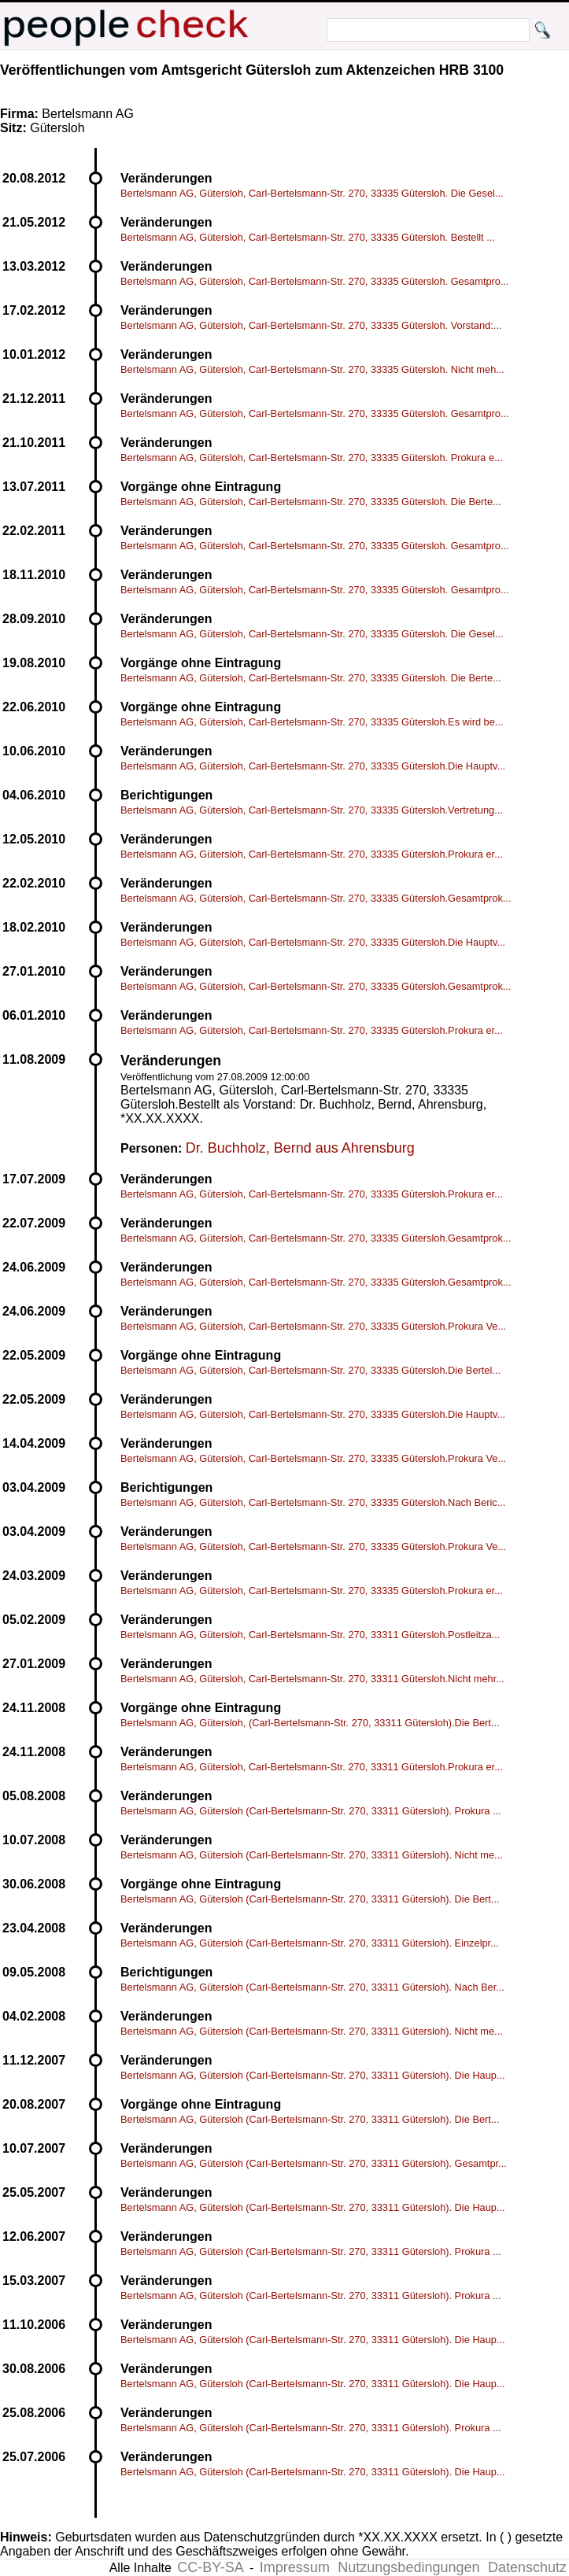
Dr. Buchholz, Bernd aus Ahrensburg (300, 1148)
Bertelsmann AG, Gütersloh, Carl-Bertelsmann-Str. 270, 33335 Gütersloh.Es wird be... (312, 722)
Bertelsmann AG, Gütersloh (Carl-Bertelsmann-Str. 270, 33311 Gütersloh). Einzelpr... (309, 1943)
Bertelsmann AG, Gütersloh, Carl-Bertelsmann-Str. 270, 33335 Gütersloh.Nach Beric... (312, 1502)
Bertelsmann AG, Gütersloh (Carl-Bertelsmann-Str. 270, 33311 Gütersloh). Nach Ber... (312, 1987)
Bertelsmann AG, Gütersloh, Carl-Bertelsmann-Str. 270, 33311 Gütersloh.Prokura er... (311, 1767)
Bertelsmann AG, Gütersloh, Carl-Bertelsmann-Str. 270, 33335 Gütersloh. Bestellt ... (307, 237)
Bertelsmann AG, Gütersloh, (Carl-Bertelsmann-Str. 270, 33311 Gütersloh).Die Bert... (310, 1723)
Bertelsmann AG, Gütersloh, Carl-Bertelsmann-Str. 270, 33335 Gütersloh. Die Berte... (310, 501)
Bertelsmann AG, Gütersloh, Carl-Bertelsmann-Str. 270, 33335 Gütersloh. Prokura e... (311, 457)
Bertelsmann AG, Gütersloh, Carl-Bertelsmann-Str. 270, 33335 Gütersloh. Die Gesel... (312, 193)
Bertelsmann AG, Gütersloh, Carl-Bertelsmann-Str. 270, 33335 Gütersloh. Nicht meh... (312, 369)
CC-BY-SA (210, 2567)
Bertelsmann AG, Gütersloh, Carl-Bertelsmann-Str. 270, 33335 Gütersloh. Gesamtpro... (314, 281)
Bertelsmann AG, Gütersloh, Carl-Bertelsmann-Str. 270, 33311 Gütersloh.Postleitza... (310, 1634)
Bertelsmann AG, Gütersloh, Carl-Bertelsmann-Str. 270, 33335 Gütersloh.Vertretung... (311, 810)
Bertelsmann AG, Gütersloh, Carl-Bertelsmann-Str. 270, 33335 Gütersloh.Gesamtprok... (315, 898)
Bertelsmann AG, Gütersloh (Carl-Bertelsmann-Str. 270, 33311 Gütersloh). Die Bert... (310, 1899)
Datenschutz (527, 2567)
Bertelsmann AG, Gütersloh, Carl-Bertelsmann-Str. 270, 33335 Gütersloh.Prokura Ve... (313, 1326)
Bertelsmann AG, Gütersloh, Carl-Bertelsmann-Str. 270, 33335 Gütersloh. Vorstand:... (310, 325)
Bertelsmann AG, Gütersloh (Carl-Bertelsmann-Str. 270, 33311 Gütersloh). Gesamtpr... (313, 2163)
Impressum (295, 2567)
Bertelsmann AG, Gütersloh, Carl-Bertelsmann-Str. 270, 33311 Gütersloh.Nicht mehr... (312, 1679)
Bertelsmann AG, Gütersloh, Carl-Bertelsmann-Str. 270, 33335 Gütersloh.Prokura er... (311, 854)
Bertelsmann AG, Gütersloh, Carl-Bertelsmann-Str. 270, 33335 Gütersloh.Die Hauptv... (312, 766)
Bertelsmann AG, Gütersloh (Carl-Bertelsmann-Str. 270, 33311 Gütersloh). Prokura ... (310, 1811)
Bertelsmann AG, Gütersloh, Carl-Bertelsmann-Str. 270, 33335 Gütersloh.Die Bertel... (310, 1370)
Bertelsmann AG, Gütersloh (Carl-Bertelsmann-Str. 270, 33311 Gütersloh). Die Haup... (312, 2075)
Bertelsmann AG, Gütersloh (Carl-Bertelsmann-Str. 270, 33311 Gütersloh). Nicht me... (311, 1855)
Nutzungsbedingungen (408, 2567)
